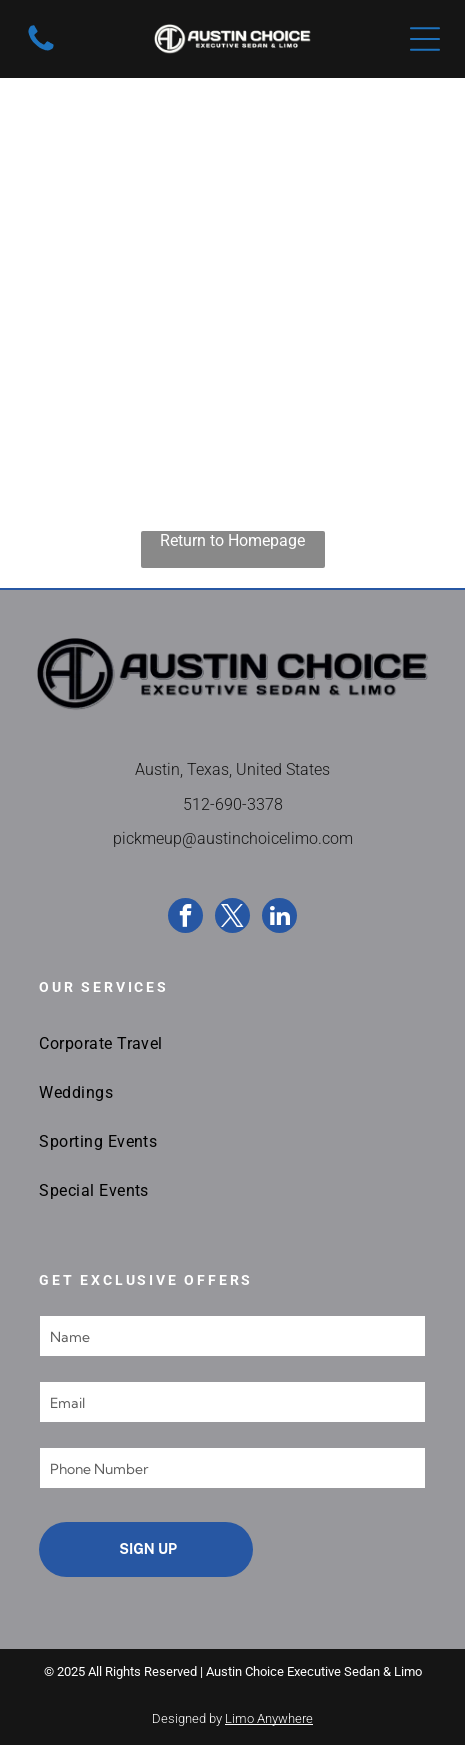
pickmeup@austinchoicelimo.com (233, 838)
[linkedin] (279, 918)
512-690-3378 (233, 804)
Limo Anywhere (269, 1718)
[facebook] (185, 918)
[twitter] (232, 918)
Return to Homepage (232, 540)
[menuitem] (232, 1043)
